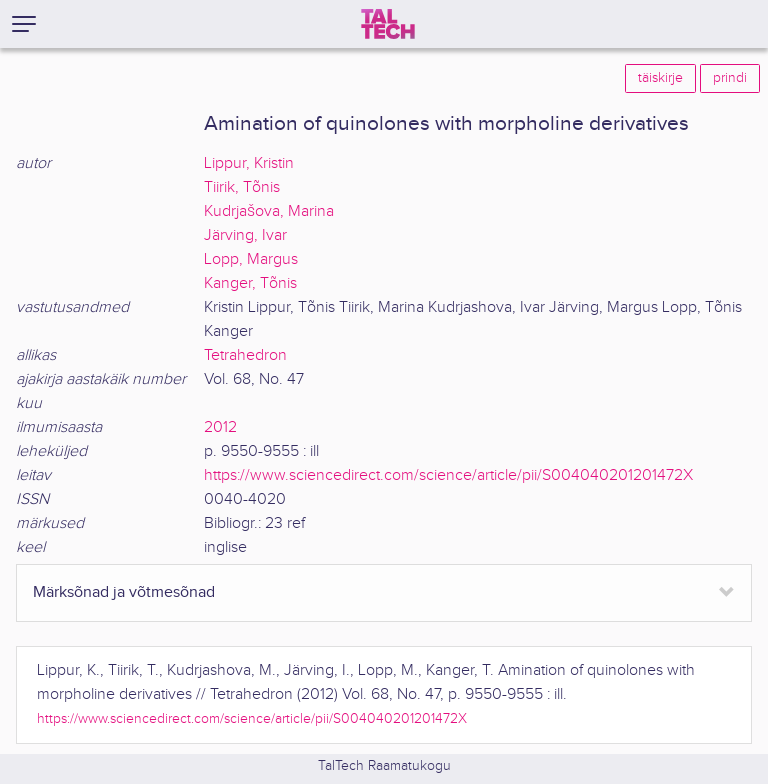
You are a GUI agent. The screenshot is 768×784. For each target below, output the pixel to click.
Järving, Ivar (245, 235)
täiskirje (660, 78)
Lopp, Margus (251, 259)
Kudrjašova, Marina (269, 211)
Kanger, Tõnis (250, 283)
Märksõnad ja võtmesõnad (124, 592)
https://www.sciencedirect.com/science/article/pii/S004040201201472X (448, 475)
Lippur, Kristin (249, 163)
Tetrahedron (245, 355)
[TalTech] (388, 24)
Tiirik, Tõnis (242, 187)
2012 (220, 427)
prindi (730, 78)
